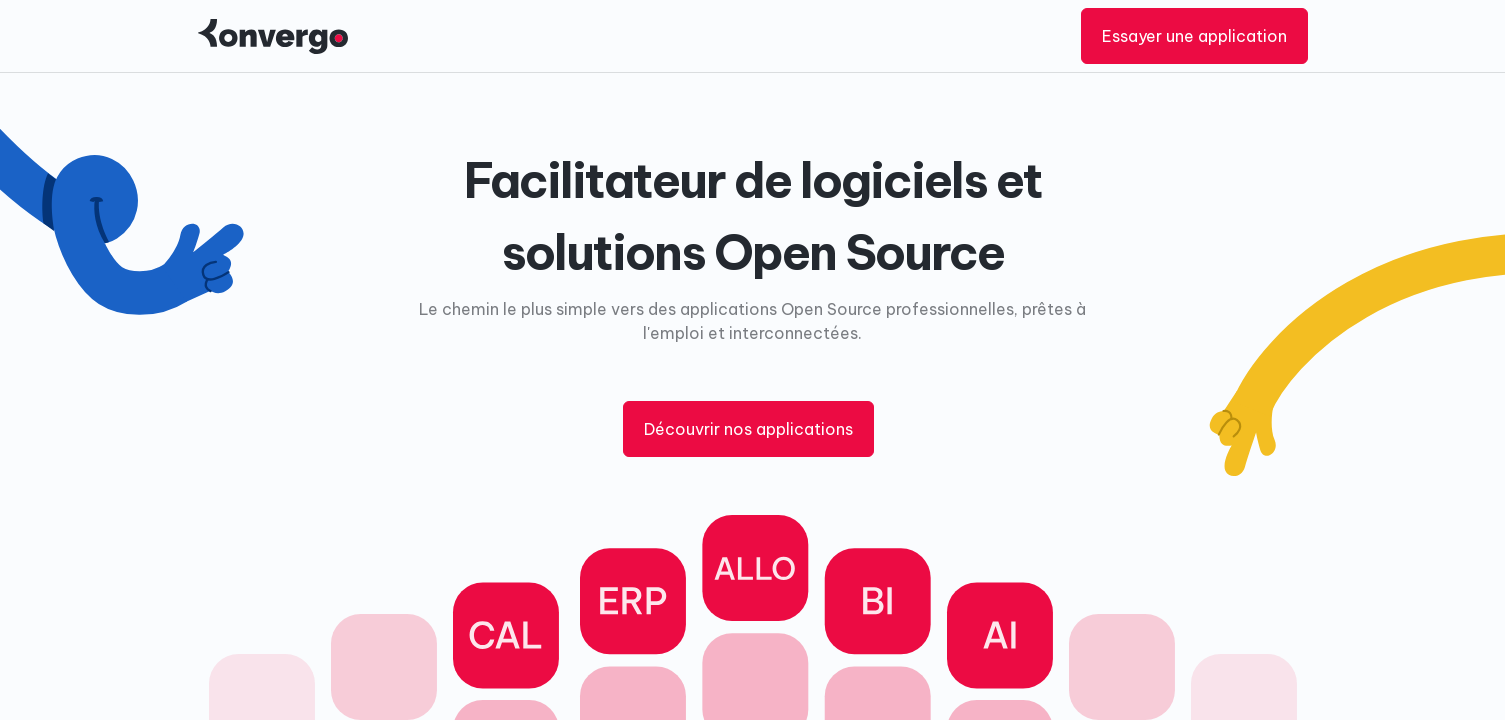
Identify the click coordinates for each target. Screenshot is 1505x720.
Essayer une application (1194, 36)
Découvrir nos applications (748, 429)
